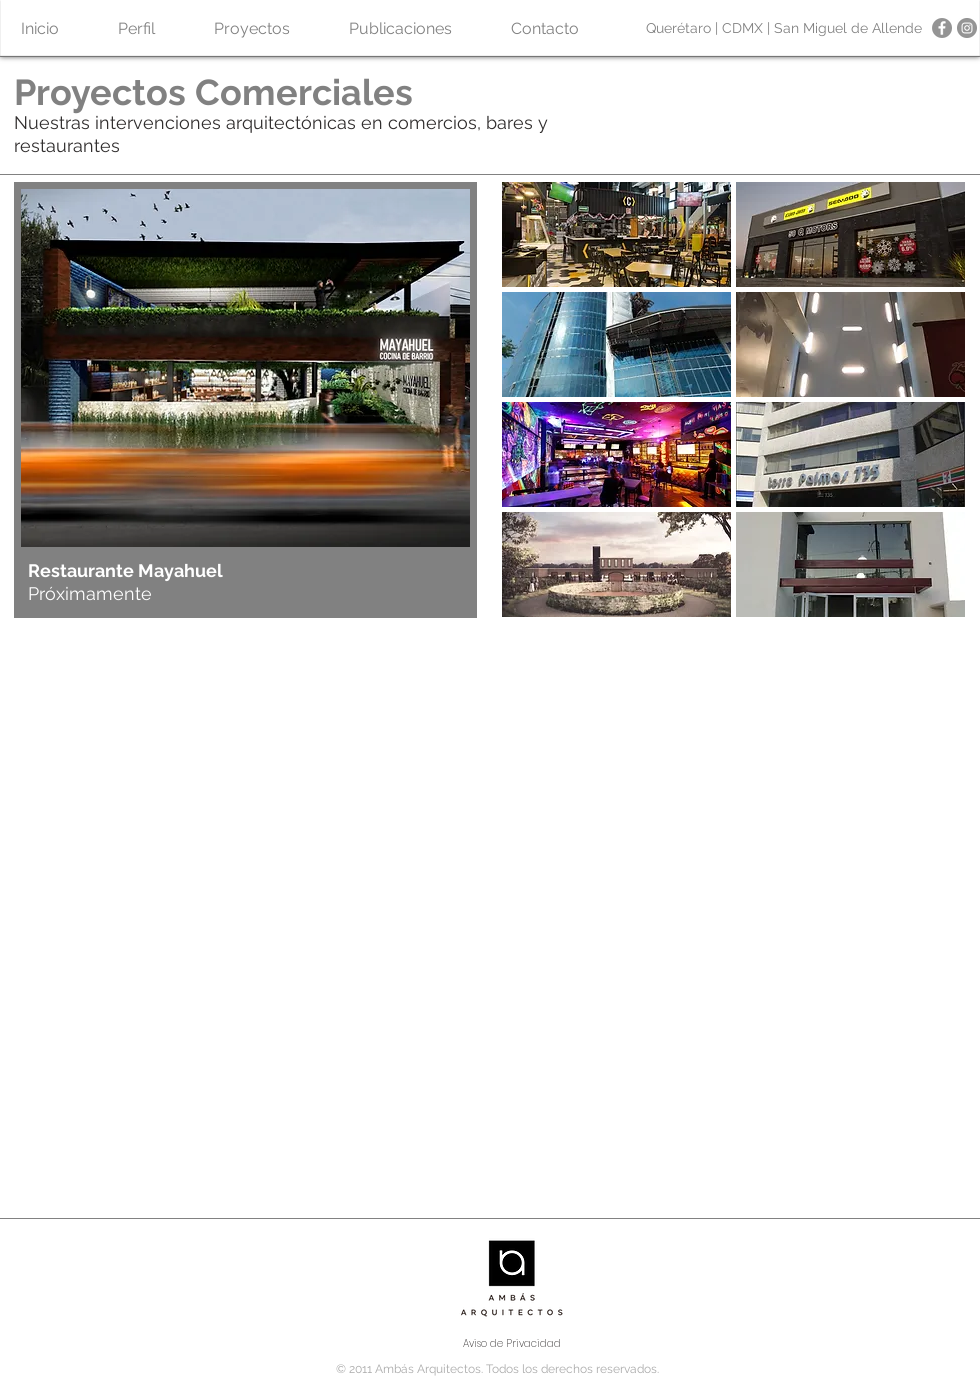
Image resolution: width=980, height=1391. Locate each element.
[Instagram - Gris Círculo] (967, 28)
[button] (251, 28)
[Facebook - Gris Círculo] (942, 28)
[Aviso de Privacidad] (512, 1344)
